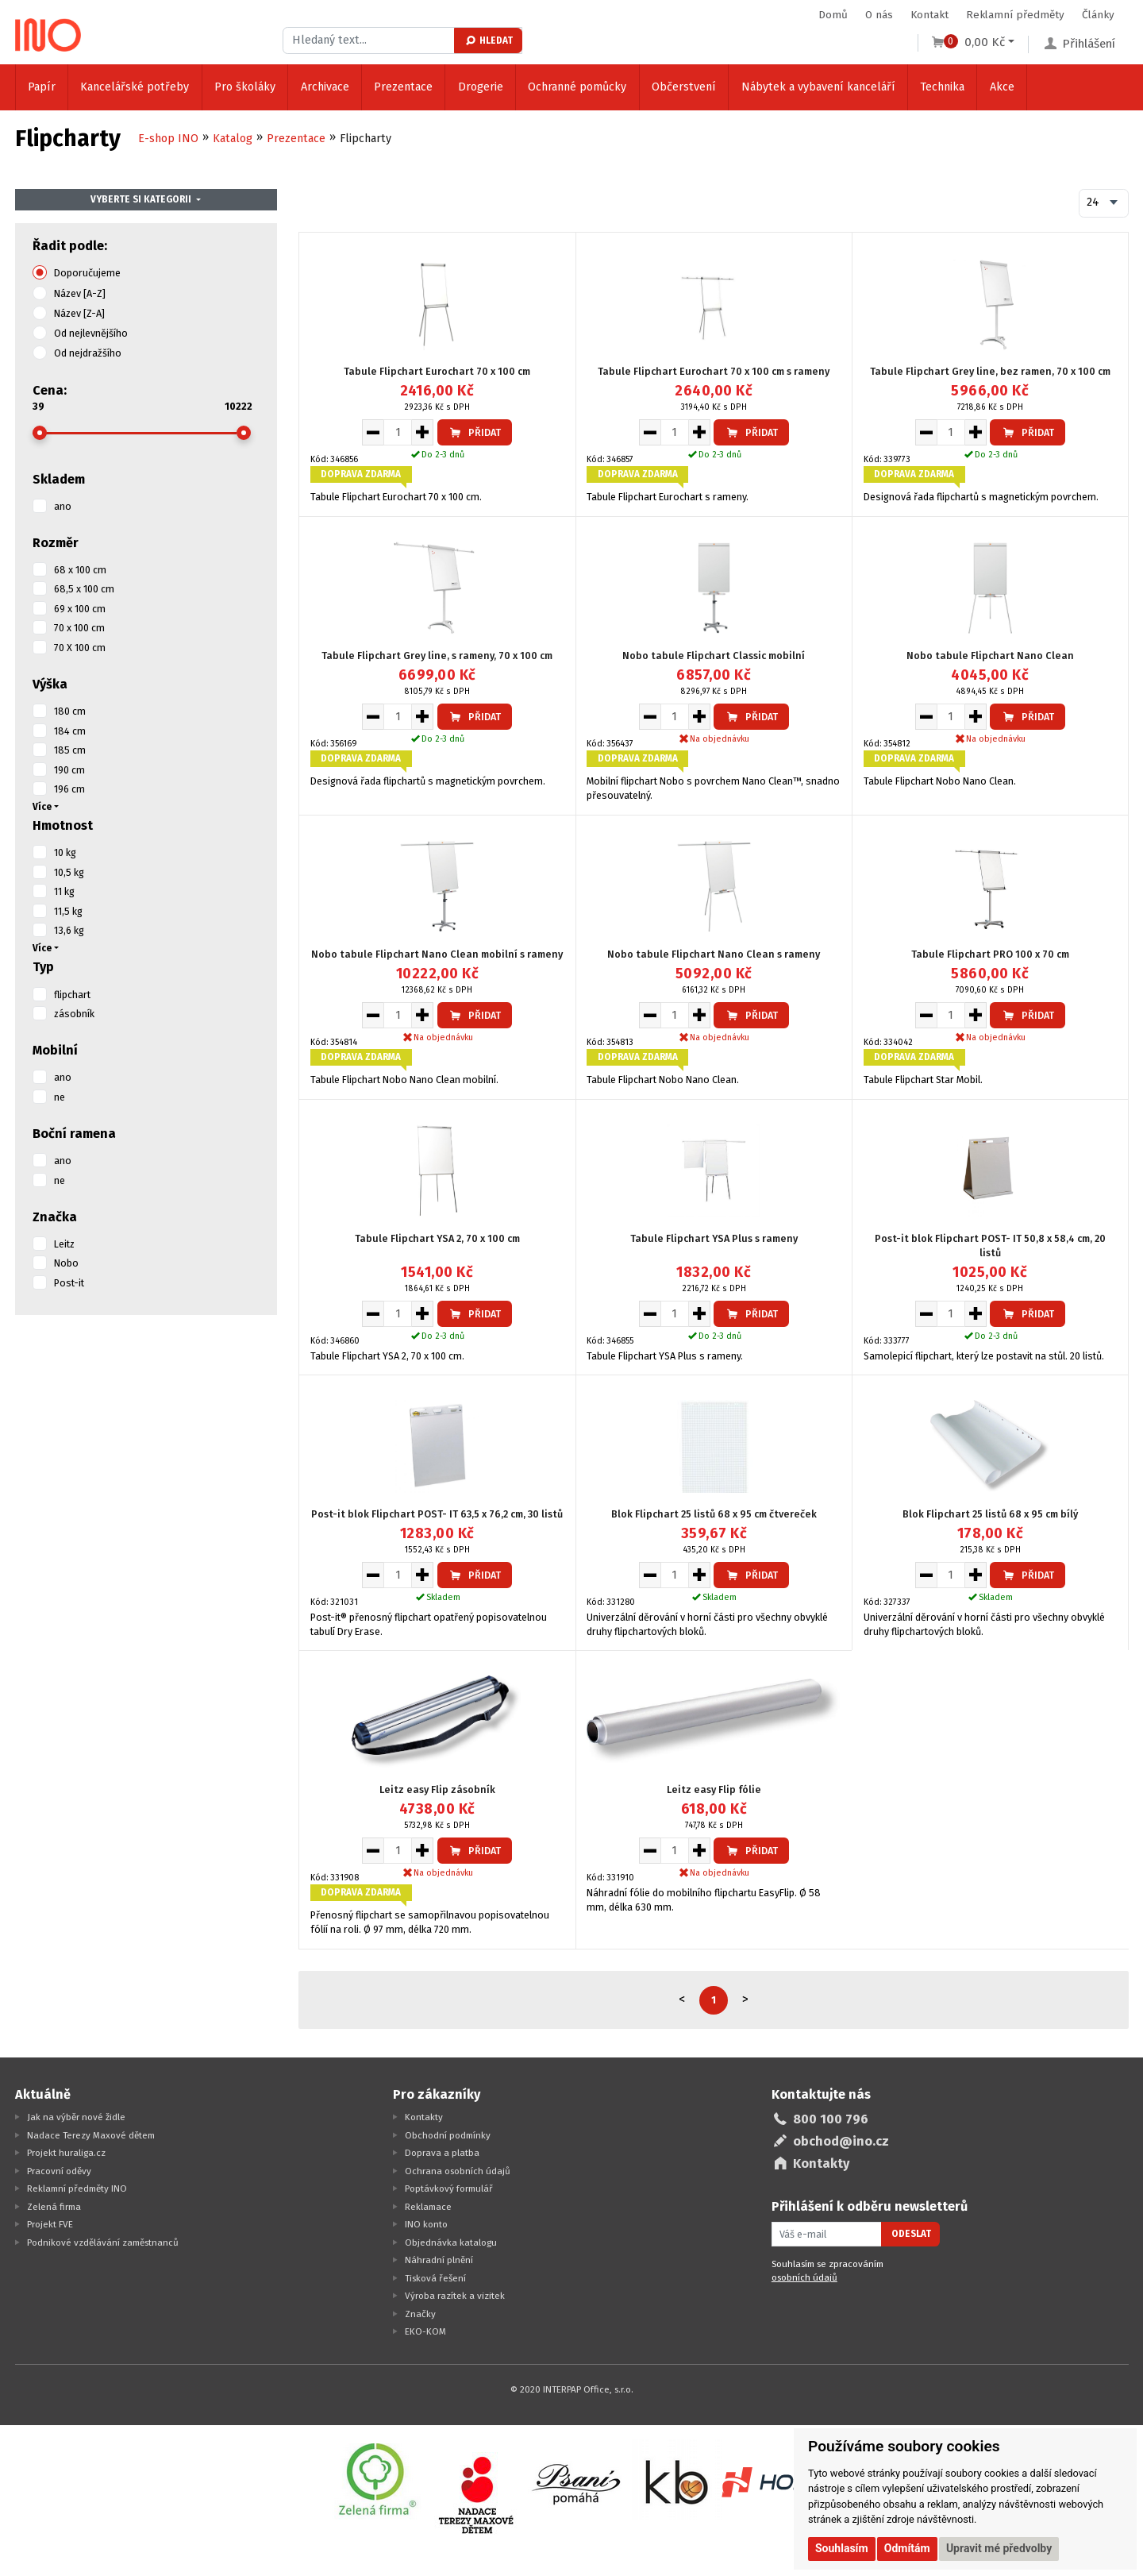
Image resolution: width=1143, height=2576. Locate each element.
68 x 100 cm (80, 570)
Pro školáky (244, 87)
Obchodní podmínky (448, 2135)
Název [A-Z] (80, 293)
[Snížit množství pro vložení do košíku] (372, 432)
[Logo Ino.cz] (48, 35)
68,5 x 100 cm (84, 589)
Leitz (64, 1244)
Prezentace (403, 87)
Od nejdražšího (87, 353)
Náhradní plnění (439, 2260)
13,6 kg (69, 930)
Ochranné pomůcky (577, 87)
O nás (879, 14)
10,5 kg (69, 872)
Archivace (325, 87)
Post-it (69, 1283)
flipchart (72, 995)
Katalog (232, 138)
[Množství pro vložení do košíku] (397, 432)
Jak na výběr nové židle (76, 2117)
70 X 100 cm (80, 648)
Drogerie (480, 87)
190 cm (69, 770)
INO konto (426, 2224)
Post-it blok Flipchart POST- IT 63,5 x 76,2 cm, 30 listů (437, 1514)
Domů (833, 14)
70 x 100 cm (79, 628)
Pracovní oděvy (59, 2171)
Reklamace (428, 2206)
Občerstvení (684, 87)
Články (1098, 14)
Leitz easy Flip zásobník (437, 1789)
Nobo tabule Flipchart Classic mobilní (713, 655)
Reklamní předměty (1015, 14)
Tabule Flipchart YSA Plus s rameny (714, 1238)
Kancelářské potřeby (134, 87)
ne (59, 1097)
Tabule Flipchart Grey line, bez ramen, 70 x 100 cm (990, 371)
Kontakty (424, 2117)
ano (62, 506)
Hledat (488, 40)
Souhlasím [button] (841, 2548)
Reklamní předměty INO (77, 2188)
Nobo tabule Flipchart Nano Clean (990, 655)
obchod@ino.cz (841, 2141)
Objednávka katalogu (451, 2242)
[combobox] (1103, 203)
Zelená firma (54, 2206)
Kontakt (929, 14)
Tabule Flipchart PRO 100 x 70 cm (990, 954)
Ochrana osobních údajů (457, 2171)
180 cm (70, 711)
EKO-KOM (425, 2331)
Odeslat (911, 2233)
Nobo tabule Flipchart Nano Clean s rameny (713, 954)
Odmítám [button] (907, 2548)
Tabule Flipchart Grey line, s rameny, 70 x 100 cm (436, 655)
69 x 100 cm (80, 609)
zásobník (74, 1014)
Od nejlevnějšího (91, 333)
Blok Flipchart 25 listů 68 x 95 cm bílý (990, 1514)
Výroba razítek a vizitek (455, 2295)
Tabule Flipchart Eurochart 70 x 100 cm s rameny (713, 371)
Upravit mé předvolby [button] (999, 2548)
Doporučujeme (87, 273)
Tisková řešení (435, 2278)
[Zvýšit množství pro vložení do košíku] (422, 432)
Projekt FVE (50, 2224)
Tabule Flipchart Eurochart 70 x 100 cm (437, 371)
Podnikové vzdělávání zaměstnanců (103, 2242)
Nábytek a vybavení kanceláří (818, 87)
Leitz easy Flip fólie (714, 1789)
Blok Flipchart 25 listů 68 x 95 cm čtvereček (714, 1514)
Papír (42, 87)
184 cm (70, 731)
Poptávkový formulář (449, 2188)
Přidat (474, 432)
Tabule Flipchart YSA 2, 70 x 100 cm (437, 1238)
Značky (420, 2314)
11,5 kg (68, 911)
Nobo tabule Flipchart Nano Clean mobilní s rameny (437, 954)
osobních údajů (804, 2277)
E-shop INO (168, 138)
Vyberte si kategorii (140, 199)
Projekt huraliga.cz (66, 2152)
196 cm (69, 789)
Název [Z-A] (79, 313)
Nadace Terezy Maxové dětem (91, 2135)
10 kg (65, 852)
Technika (942, 87)
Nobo (66, 1263)
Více (42, 806)
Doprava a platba (442, 2152)
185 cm (70, 750)
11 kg (64, 891)
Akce (1002, 87)
